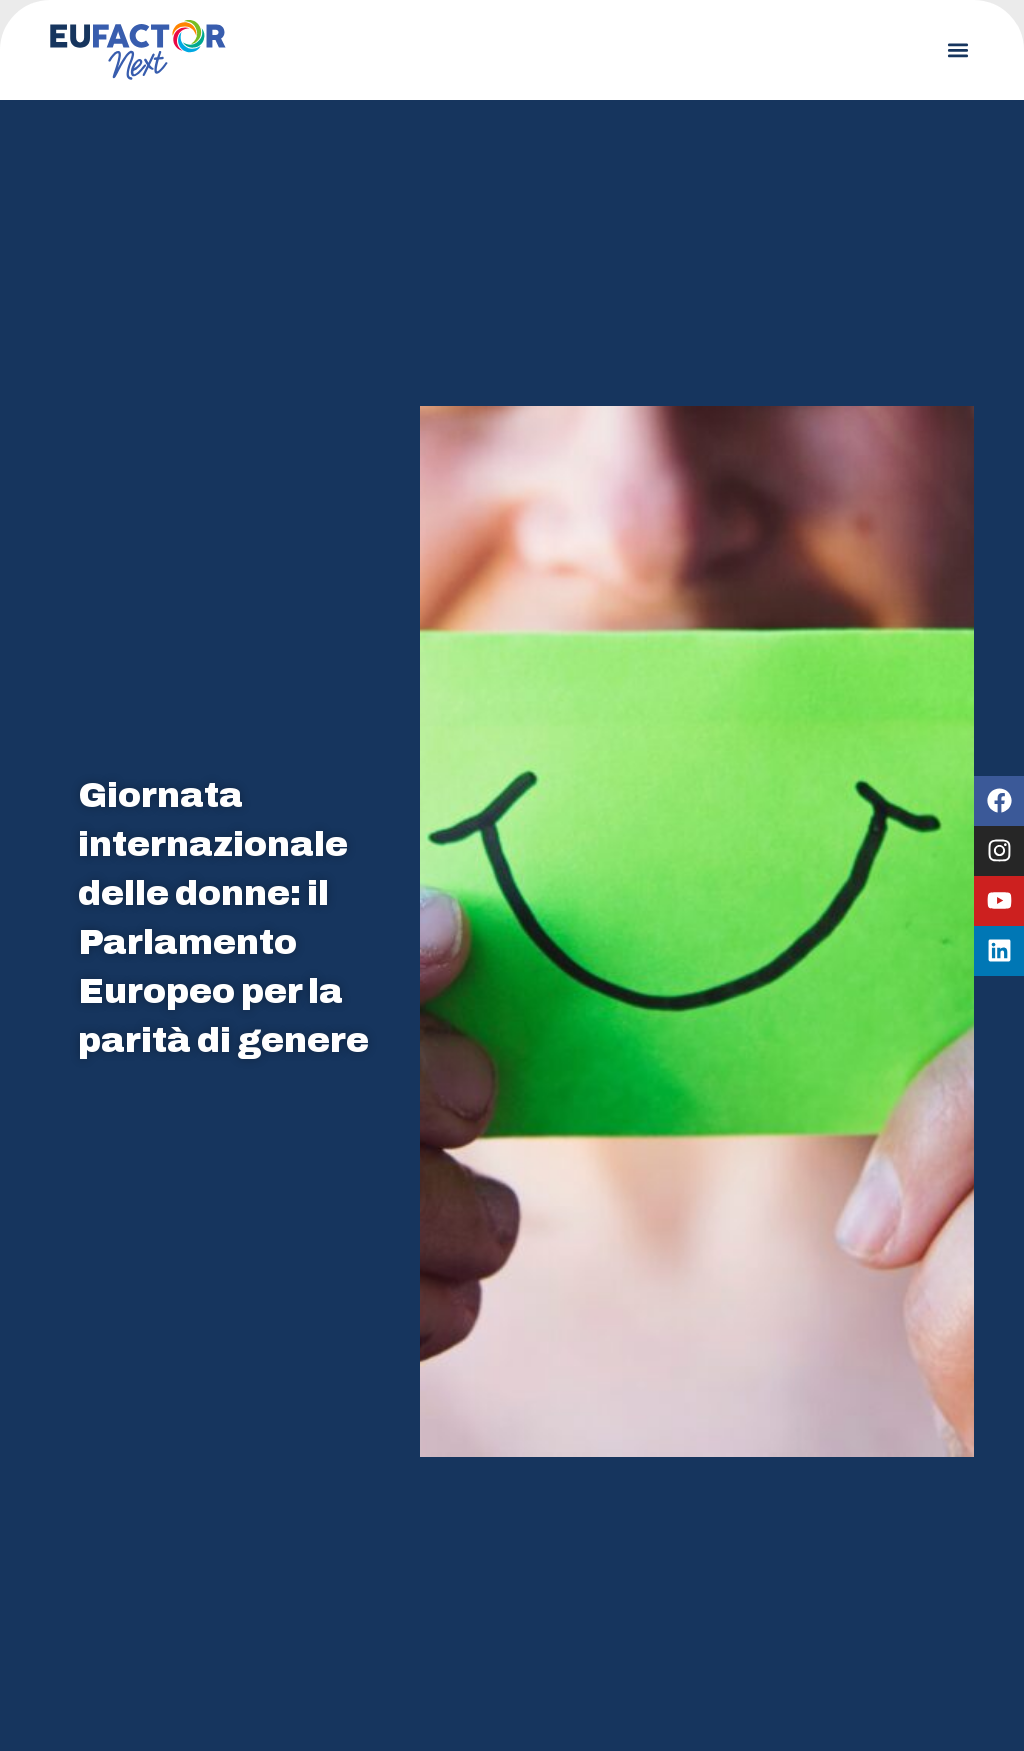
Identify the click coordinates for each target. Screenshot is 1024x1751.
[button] (957, 50)
